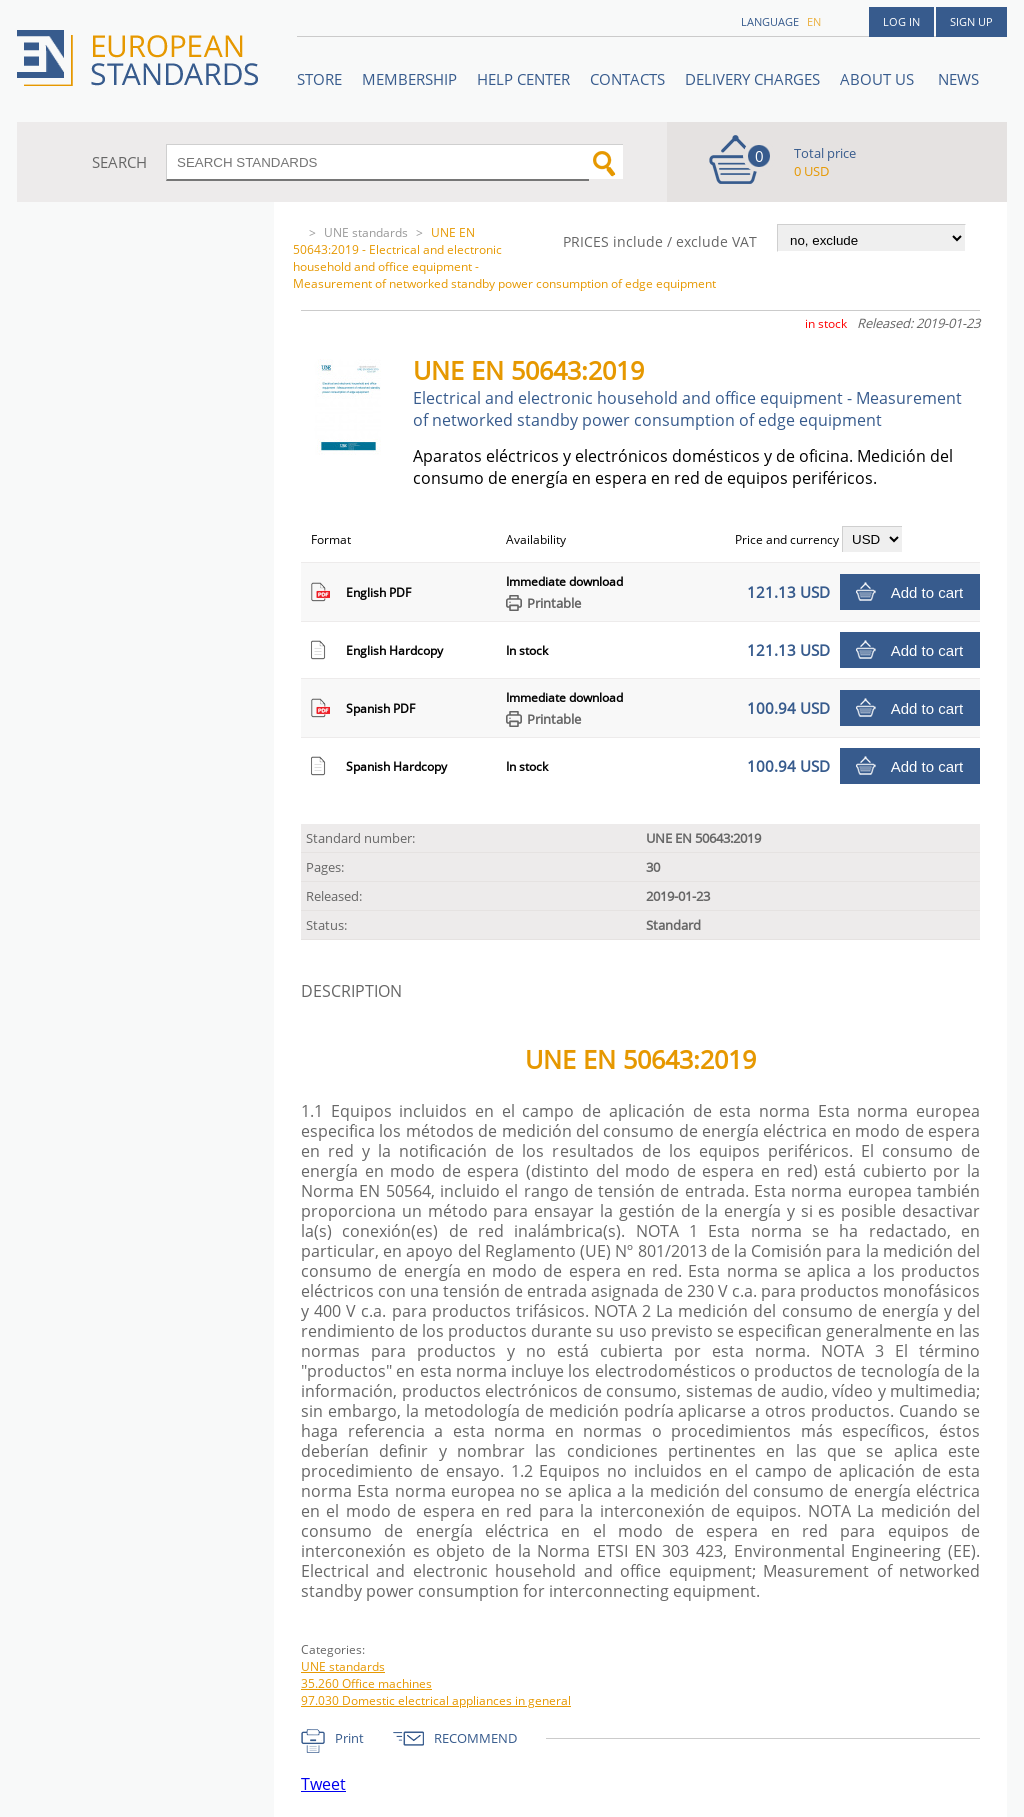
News (958, 79)
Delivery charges (752, 79)
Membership (409, 79)
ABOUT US (879, 79)
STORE (319, 79)
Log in (901, 21)
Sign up (971, 21)
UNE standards (366, 232)
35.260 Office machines (366, 1683)
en (814, 21)
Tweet (323, 1784)
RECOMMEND (475, 1738)
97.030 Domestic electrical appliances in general (436, 1700)
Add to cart (927, 592)
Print (349, 1738)
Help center (523, 79)
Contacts (627, 79)
